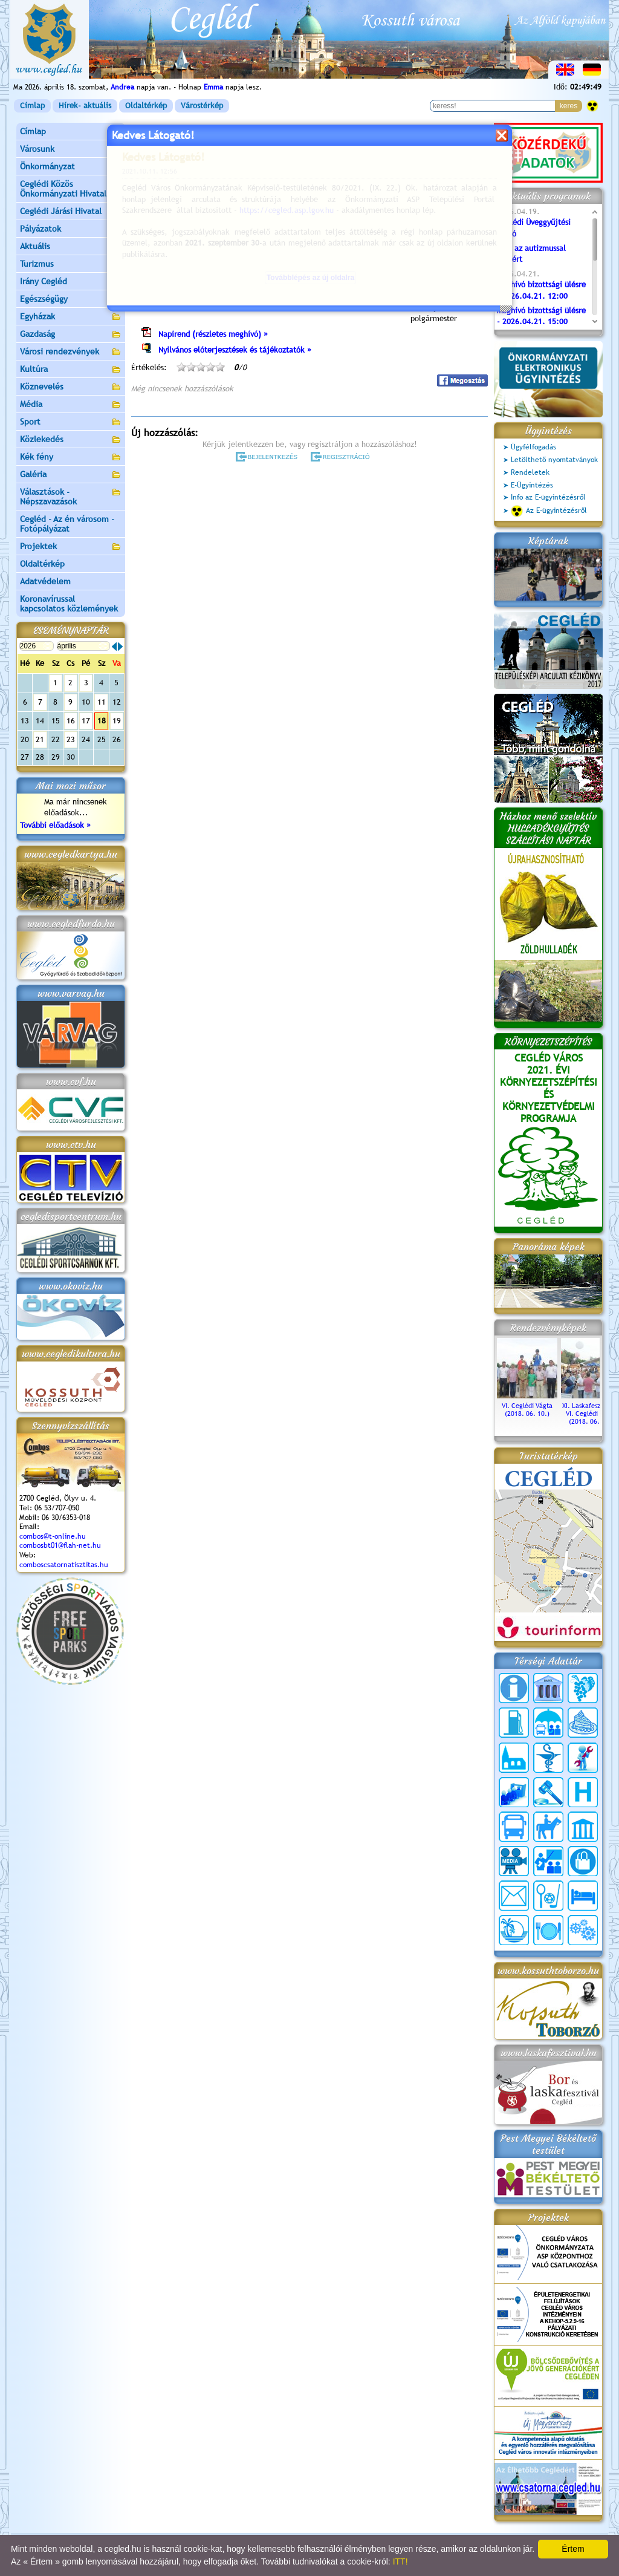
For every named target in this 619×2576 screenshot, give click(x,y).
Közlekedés (71, 440)
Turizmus (71, 264)
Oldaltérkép (146, 105)
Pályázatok (40, 228)
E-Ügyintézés (532, 485)
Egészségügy (71, 299)
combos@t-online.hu (52, 1536)
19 (116, 720)
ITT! (400, 2561)
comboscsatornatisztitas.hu (63, 1564)
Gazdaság (71, 335)
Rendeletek (530, 472)
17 (86, 720)
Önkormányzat (71, 167)
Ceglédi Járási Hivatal (61, 211)
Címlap (32, 105)
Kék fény (71, 457)
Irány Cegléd (43, 281)
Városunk (71, 149)
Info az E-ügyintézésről (548, 497)
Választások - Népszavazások (71, 496)
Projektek (71, 547)
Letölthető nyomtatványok (554, 459)
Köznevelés (71, 387)
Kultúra (71, 370)
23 (70, 739)
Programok (224, 179)
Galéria (71, 475)
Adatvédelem (45, 581)
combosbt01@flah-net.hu (60, 1545)
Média (71, 405)
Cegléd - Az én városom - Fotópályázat (67, 523)
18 (101, 720)
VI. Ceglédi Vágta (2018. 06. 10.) (527, 1405)
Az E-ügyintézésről (549, 511)
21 (40, 739)
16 (70, 720)
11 (101, 701)
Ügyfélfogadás (533, 447)
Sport (71, 422)
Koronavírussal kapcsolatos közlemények (69, 603)
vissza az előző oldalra (450, 148)
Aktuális (71, 247)
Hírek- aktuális (85, 105)
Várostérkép (202, 105)
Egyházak (71, 317)
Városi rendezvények (71, 352)
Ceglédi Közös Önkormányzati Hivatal (71, 188)
